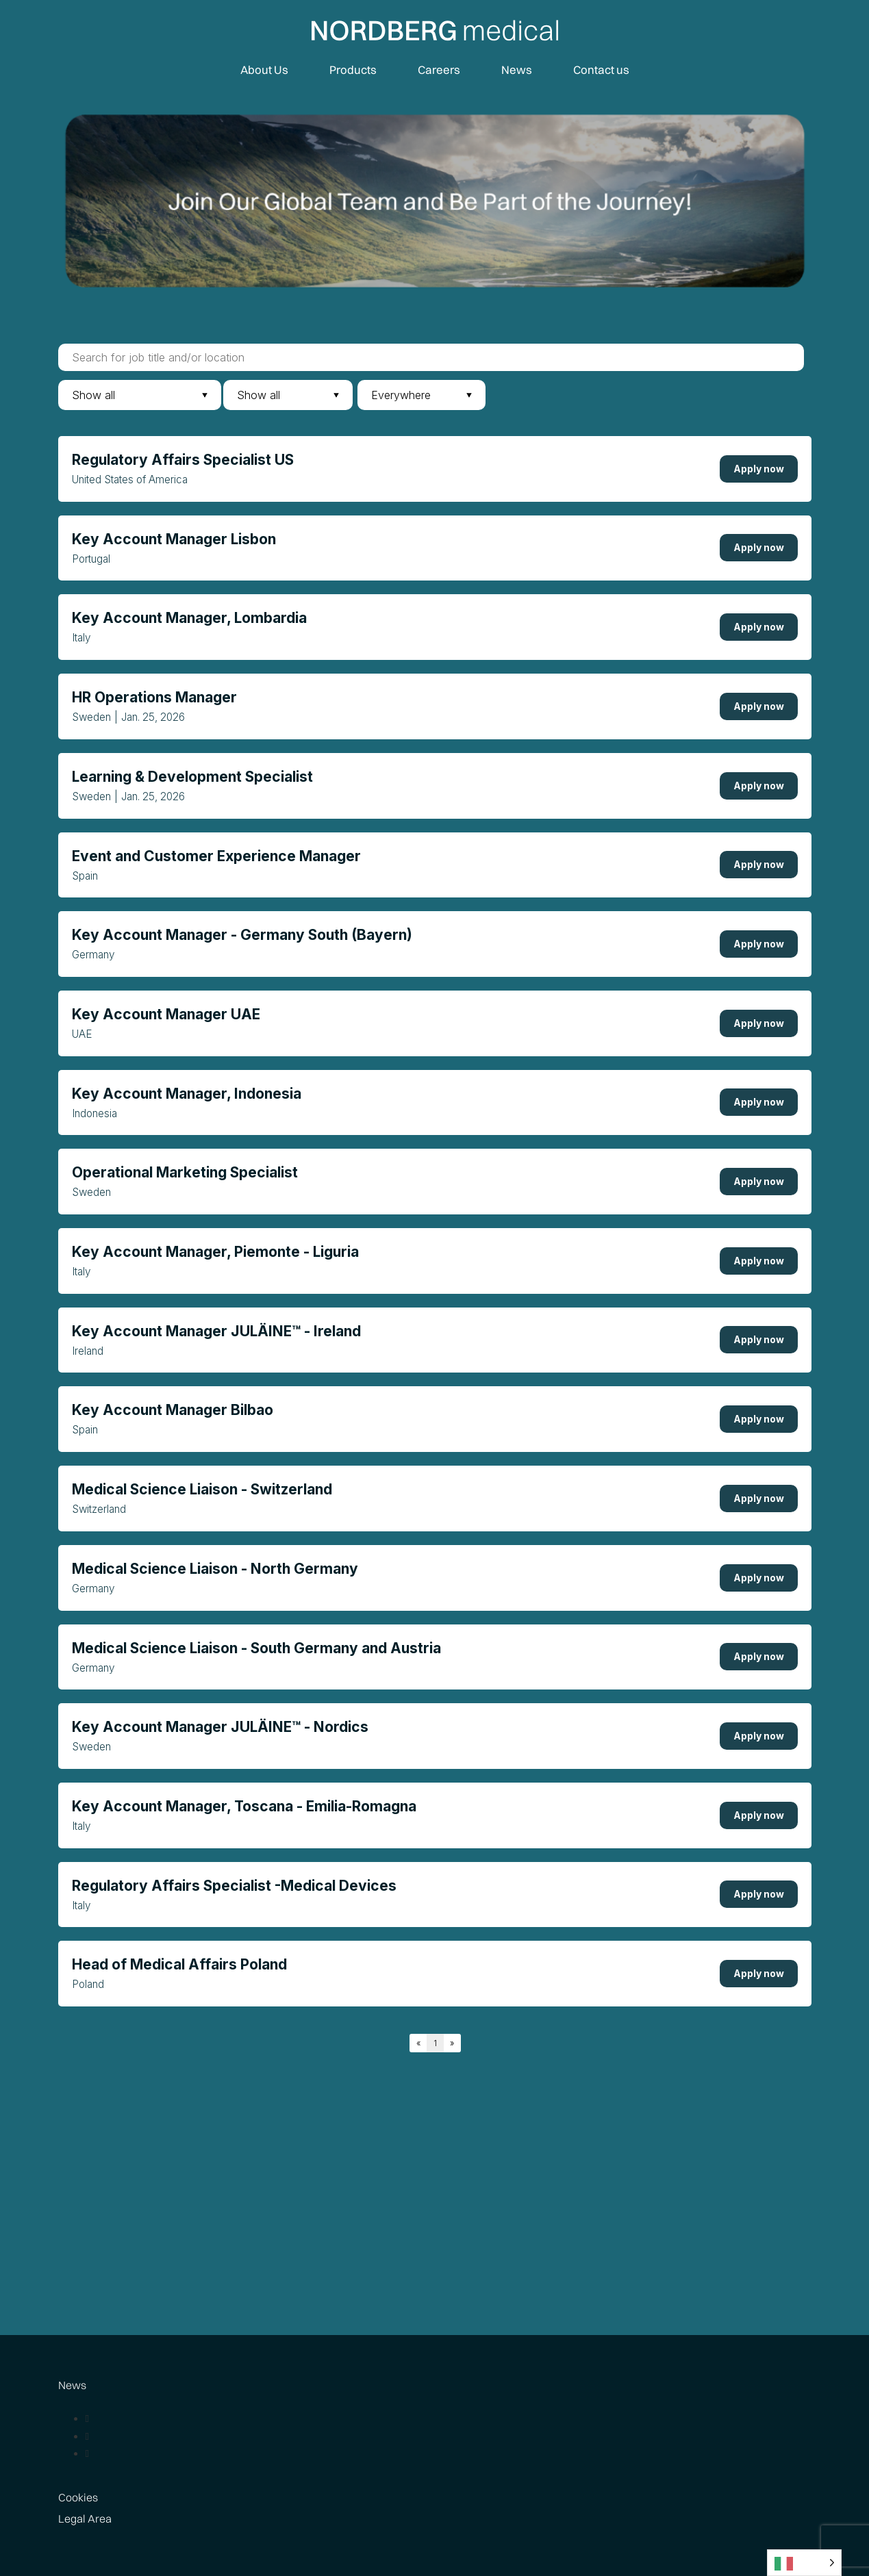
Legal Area (85, 2518)
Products (353, 69)
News (516, 69)
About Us (264, 69)
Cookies (78, 2497)
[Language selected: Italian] (804, 2562)
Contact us (601, 69)
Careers (439, 69)
